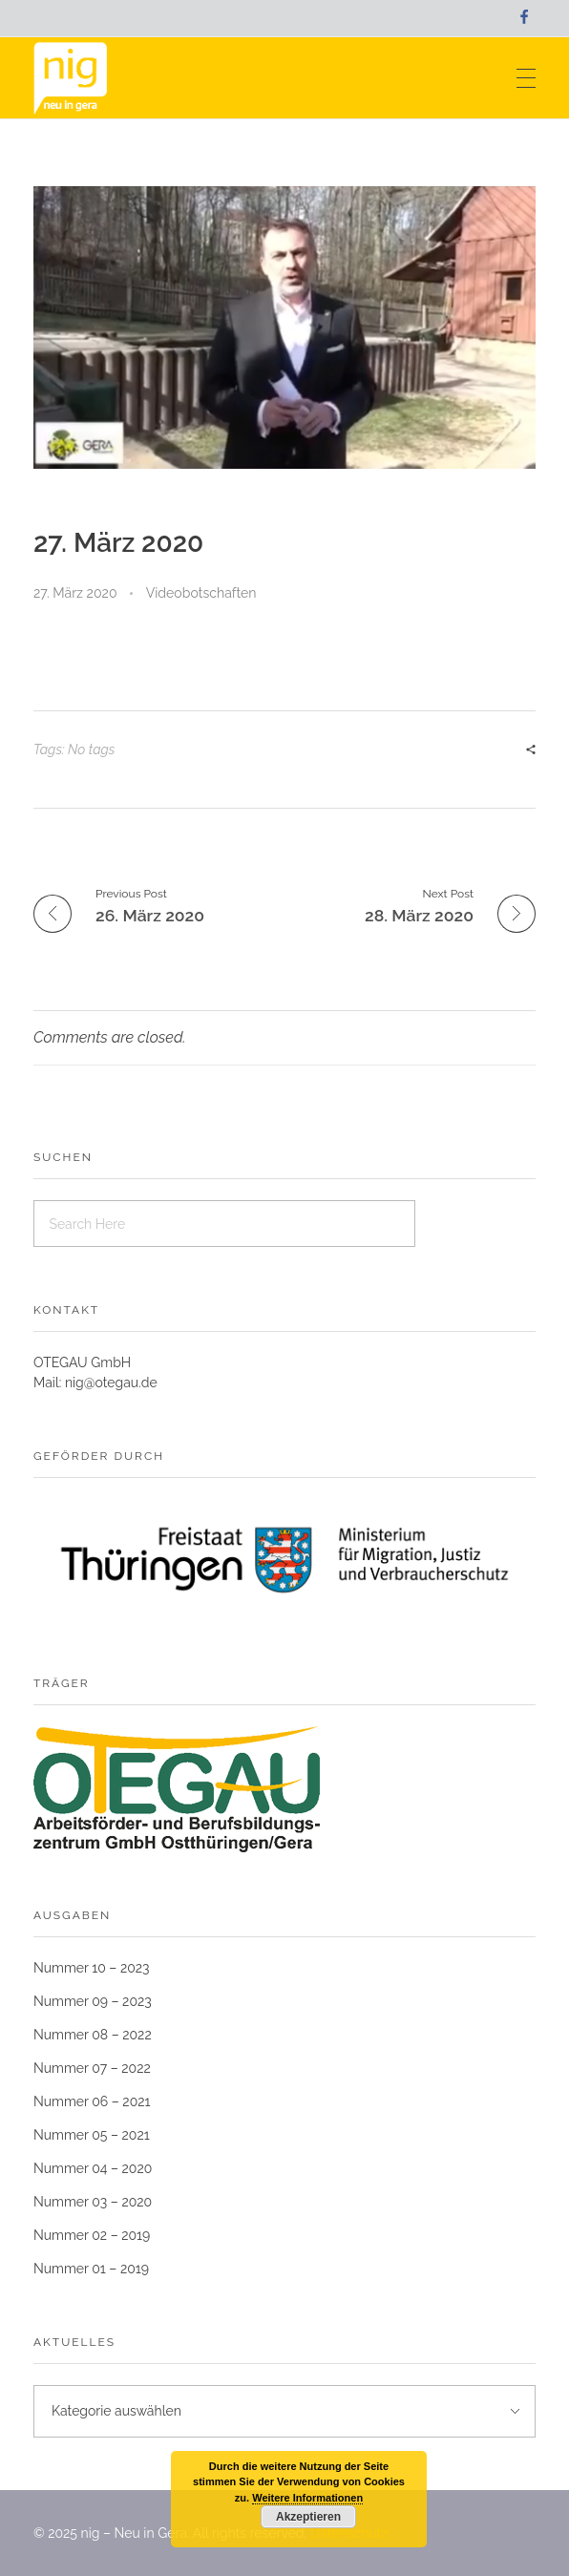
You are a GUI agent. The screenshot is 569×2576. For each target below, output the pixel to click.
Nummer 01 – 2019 (91, 2268)
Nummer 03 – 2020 (92, 2201)
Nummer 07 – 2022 (92, 2068)
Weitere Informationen (307, 2497)
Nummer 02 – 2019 (91, 2235)
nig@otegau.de (111, 1382)
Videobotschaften (201, 593)
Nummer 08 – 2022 (92, 2034)
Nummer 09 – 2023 (92, 2001)
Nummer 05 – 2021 (91, 2135)
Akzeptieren (308, 2516)
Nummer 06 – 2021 (92, 2101)
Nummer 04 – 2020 (92, 2168)
